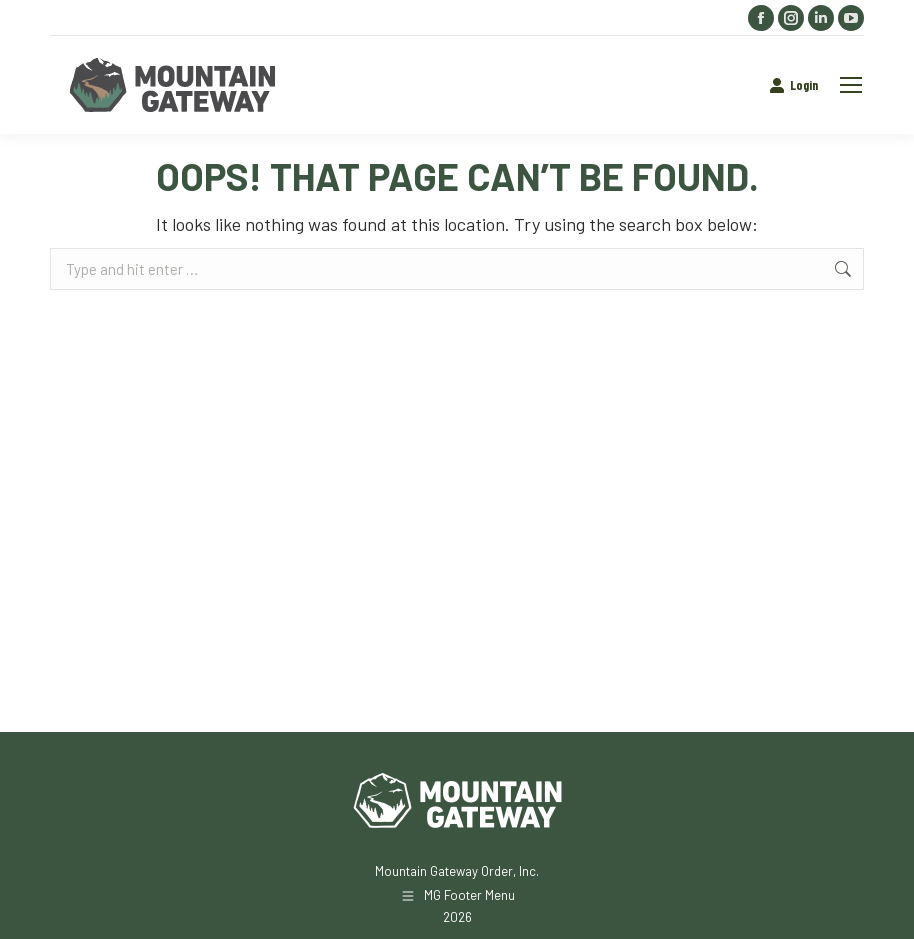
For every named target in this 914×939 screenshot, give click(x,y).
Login (793, 85)
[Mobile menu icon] (851, 85)
